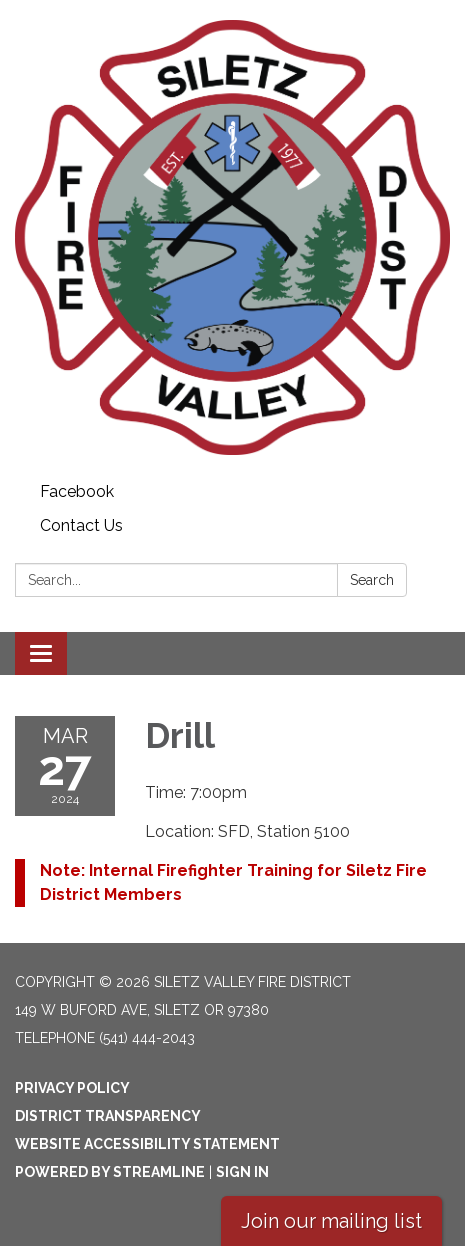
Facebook (77, 491)
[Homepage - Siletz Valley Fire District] (232, 237)
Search (372, 580)
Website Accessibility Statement (147, 1144)
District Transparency (108, 1116)
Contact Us (81, 525)
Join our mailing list (331, 1221)
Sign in (242, 1172)
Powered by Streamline (110, 1172)
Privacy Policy (72, 1088)
